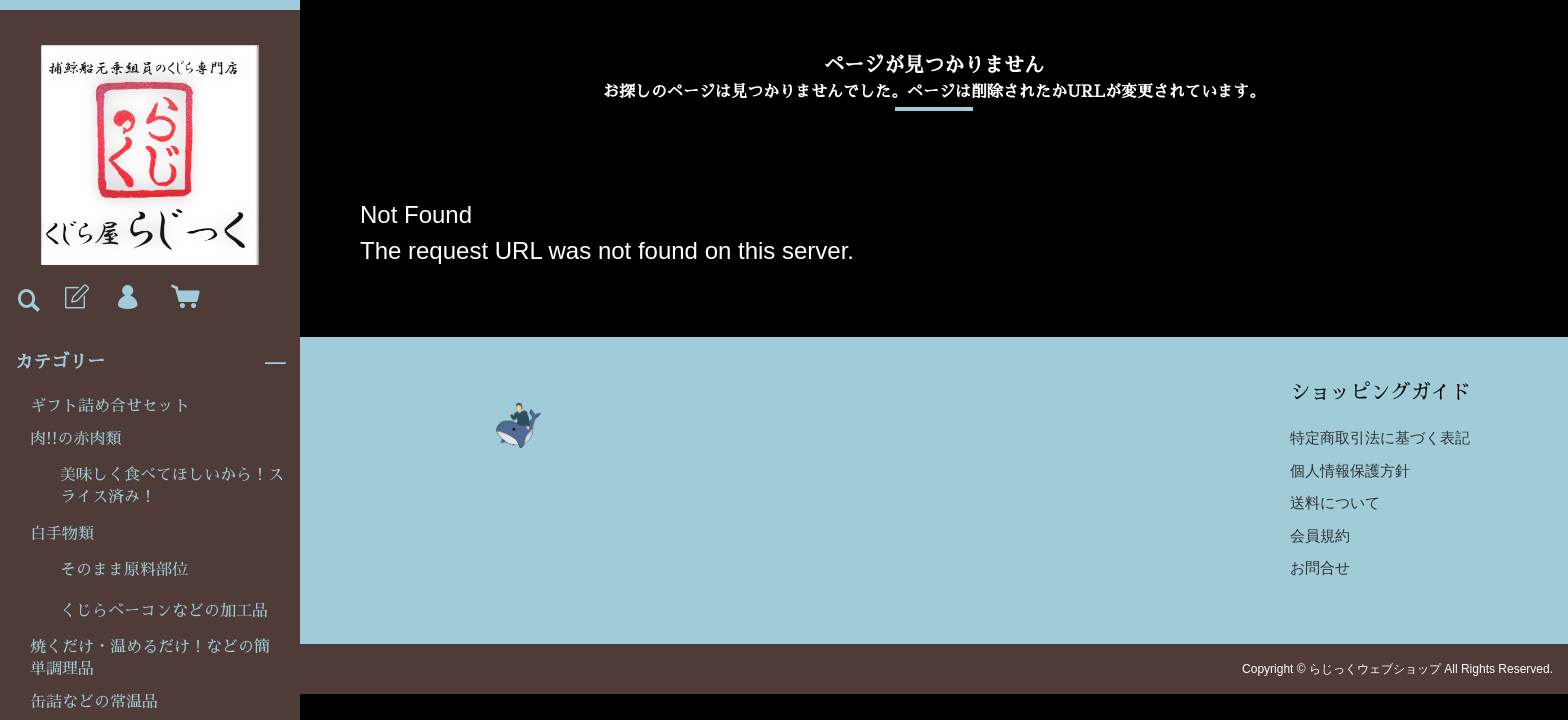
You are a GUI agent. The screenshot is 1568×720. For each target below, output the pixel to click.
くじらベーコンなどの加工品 (164, 611)
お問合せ (1320, 567)
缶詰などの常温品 (94, 702)
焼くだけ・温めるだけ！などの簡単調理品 (150, 658)
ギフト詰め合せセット (110, 406)
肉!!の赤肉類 (76, 439)
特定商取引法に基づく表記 (1380, 437)
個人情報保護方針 (1350, 470)
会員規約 (1320, 535)
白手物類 (62, 534)
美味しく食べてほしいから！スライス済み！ (172, 486)
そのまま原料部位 (124, 570)
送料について (1335, 502)
